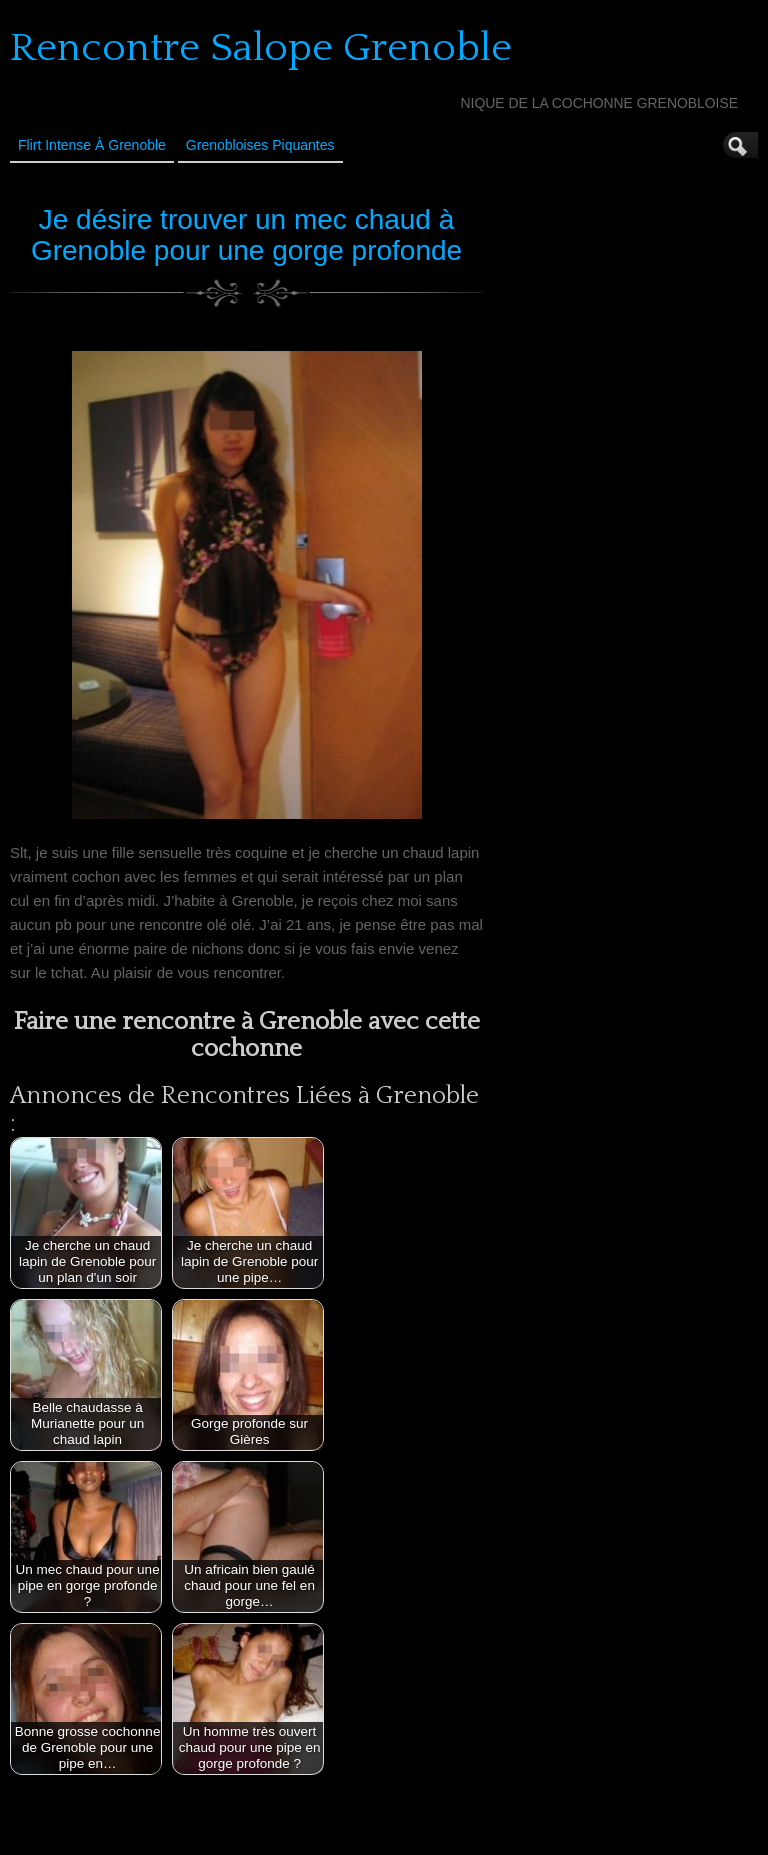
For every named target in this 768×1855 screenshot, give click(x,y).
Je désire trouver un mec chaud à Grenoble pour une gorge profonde (246, 235)
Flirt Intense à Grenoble (92, 145)
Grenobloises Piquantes (260, 145)
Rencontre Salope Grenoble (261, 48)
